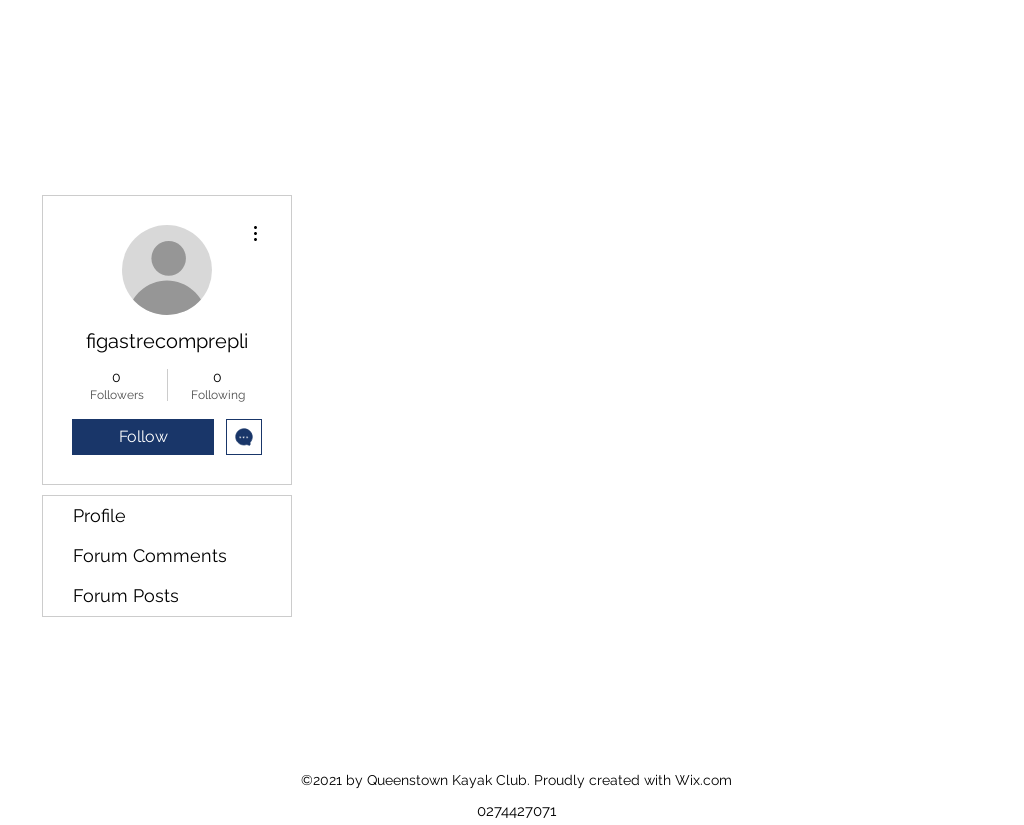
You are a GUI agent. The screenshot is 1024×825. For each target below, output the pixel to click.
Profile (99, 515)
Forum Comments (150, 555)
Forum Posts (126, 595)
